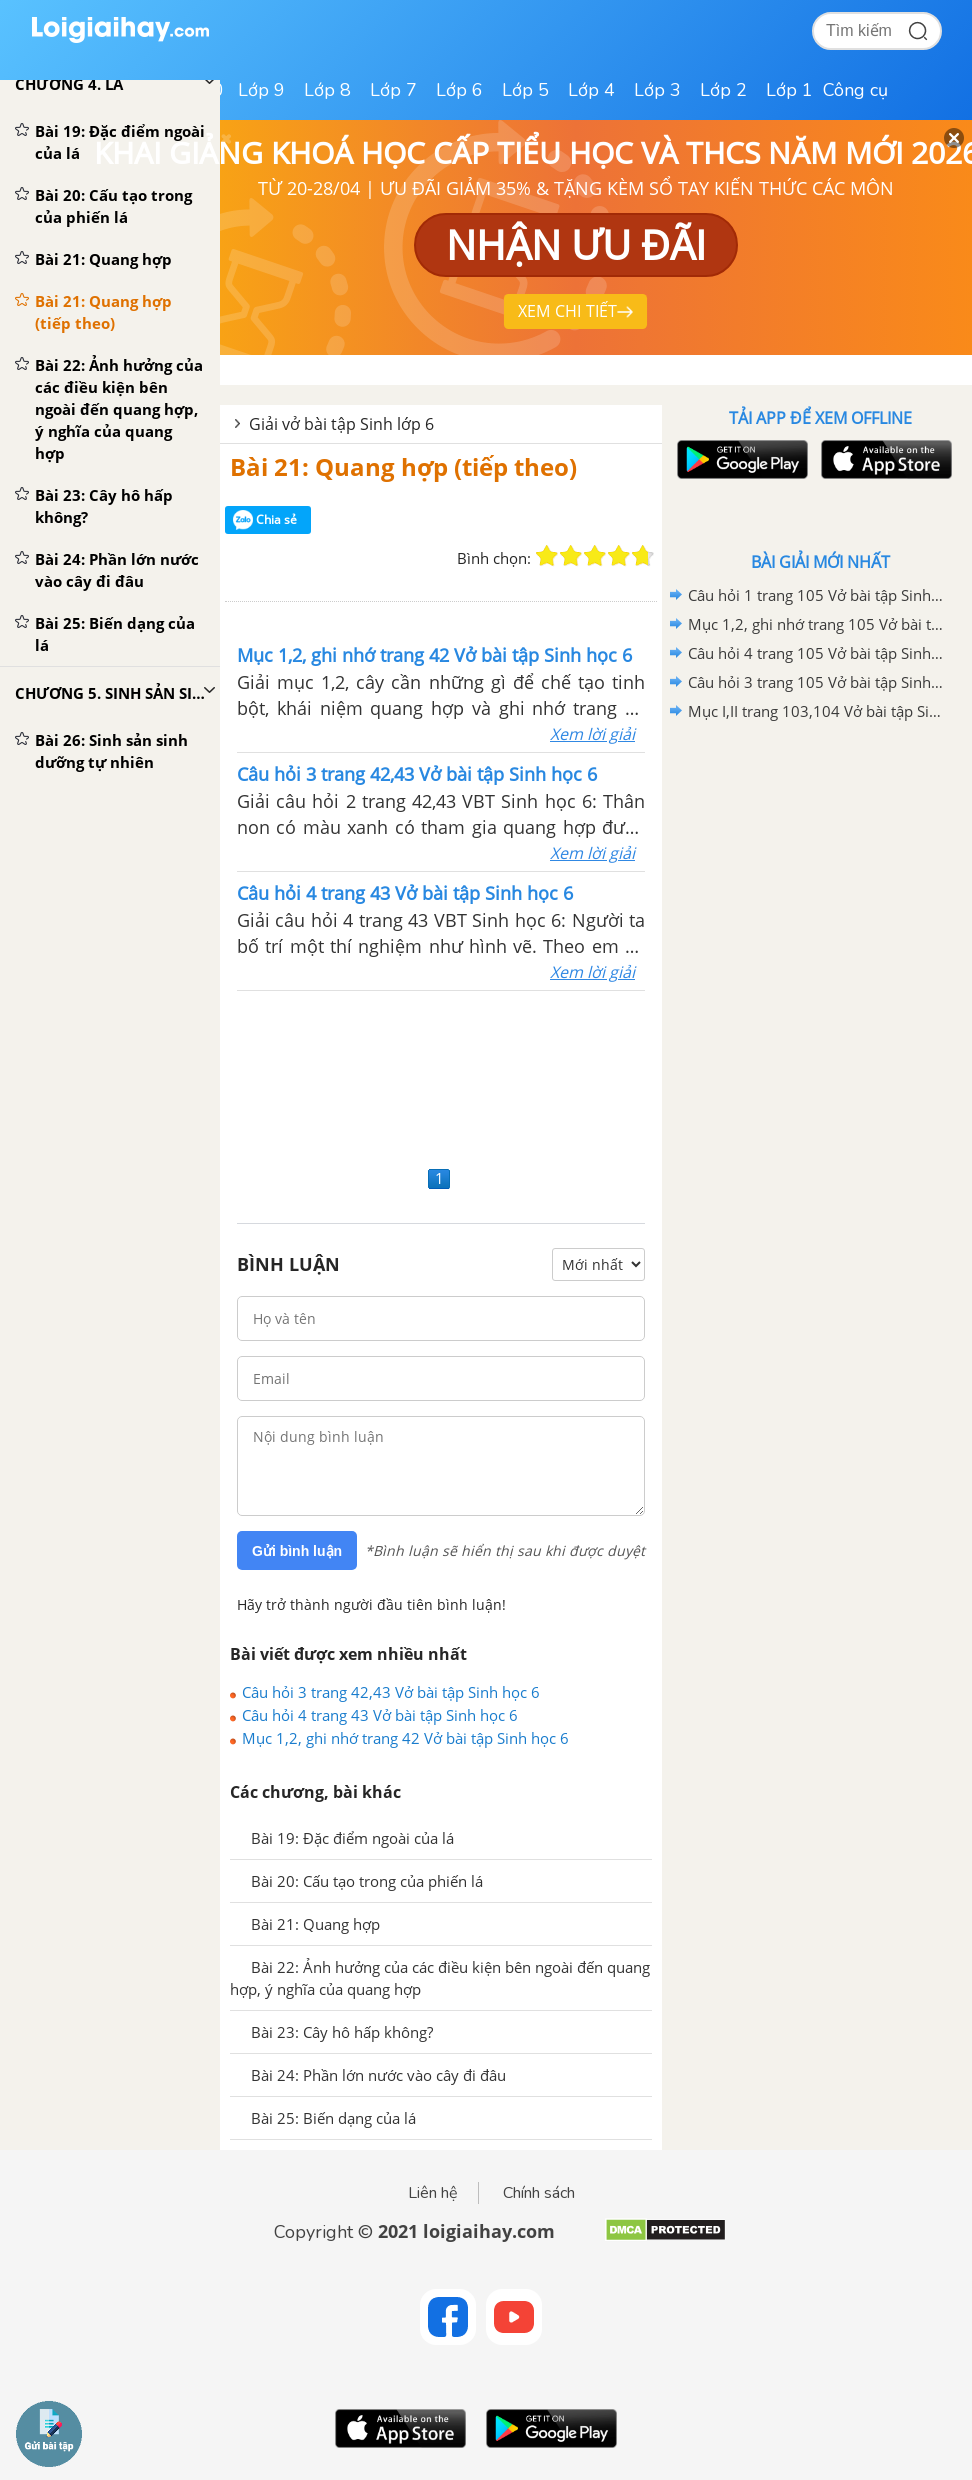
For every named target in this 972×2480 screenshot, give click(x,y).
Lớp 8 (327, 90)
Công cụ (855, 90)
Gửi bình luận (297, 1551)
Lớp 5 (525, 90)
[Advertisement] (441, 1075)
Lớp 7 (393, 90)
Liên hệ (433, 2193)
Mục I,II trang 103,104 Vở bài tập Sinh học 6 (817, 711)
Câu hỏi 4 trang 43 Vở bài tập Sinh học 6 (380, 1715)
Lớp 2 (723, 90)
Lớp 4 (591, 90)
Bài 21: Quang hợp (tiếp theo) (403, 466)
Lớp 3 (657, 90)
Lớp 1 (789, 90)
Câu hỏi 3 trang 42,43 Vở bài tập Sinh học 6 (391, 1692)
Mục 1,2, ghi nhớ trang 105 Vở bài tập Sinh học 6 (817, 624)
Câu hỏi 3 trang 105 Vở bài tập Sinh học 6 (817, 682)
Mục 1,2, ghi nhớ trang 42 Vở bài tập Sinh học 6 (405, 1738)
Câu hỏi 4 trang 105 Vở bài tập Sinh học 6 (817, 653)
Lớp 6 (459, 90)
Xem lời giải (592, 734)
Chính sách (539, 2193)
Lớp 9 (261, 90)
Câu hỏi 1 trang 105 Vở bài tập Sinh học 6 (817, 595)
